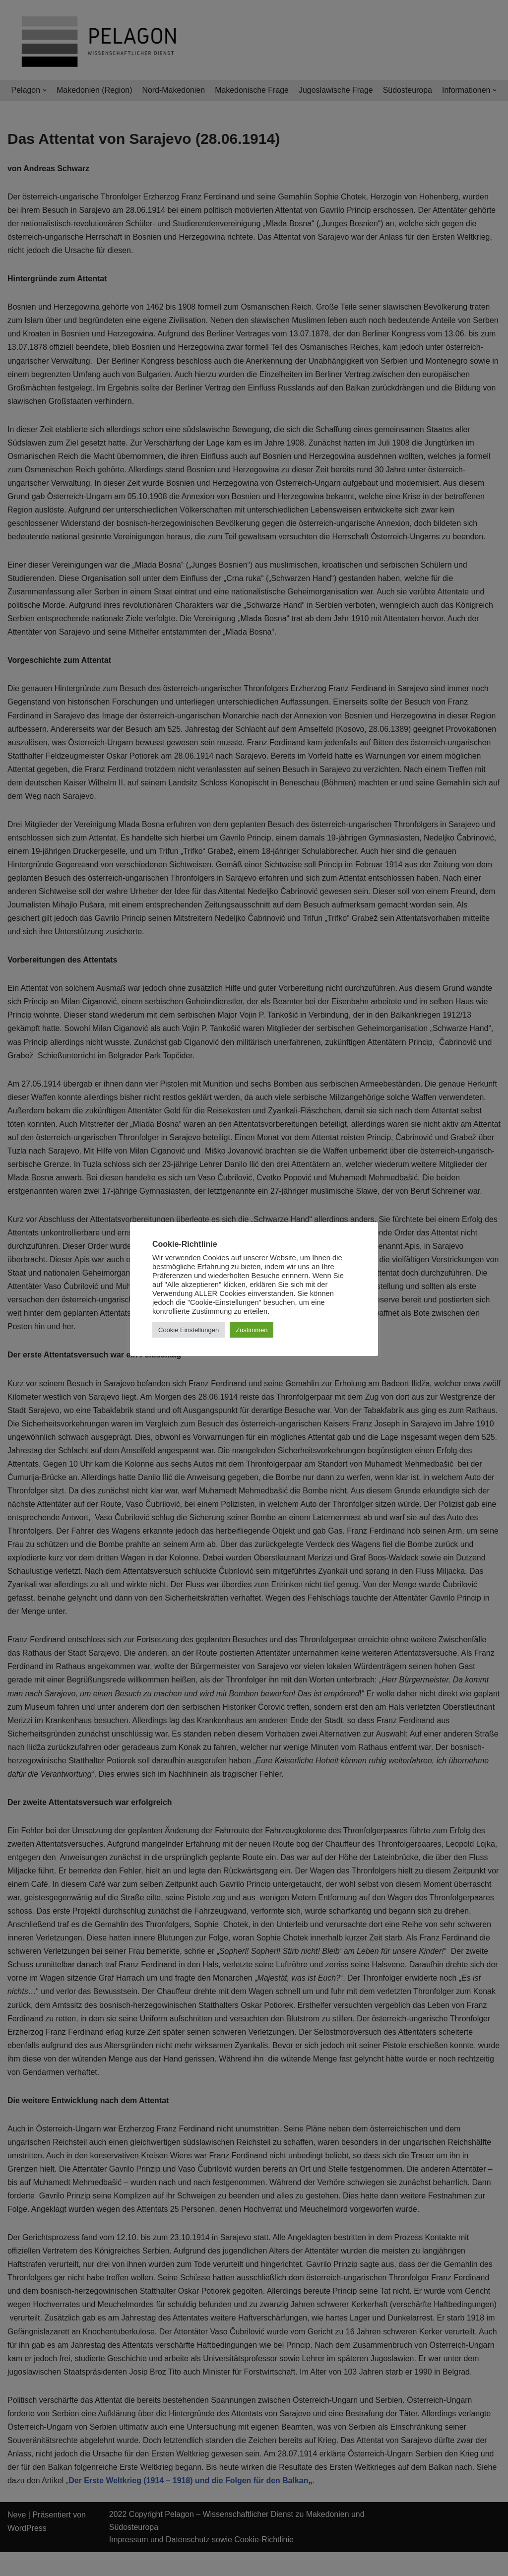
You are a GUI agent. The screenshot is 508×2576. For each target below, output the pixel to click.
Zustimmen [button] (251, 1330)
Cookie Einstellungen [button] (188, 1330)
